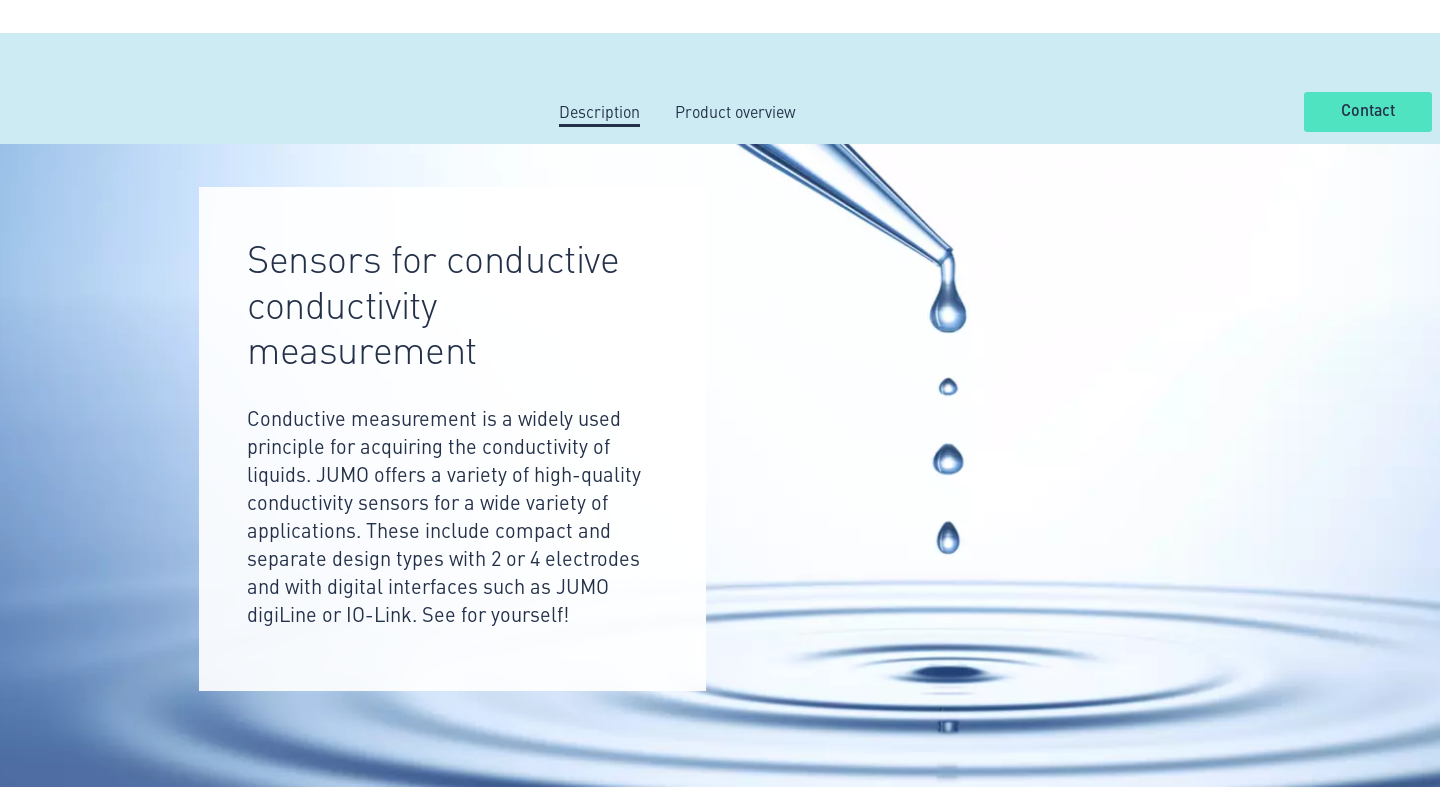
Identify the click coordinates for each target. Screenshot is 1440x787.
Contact (1368, 111)
